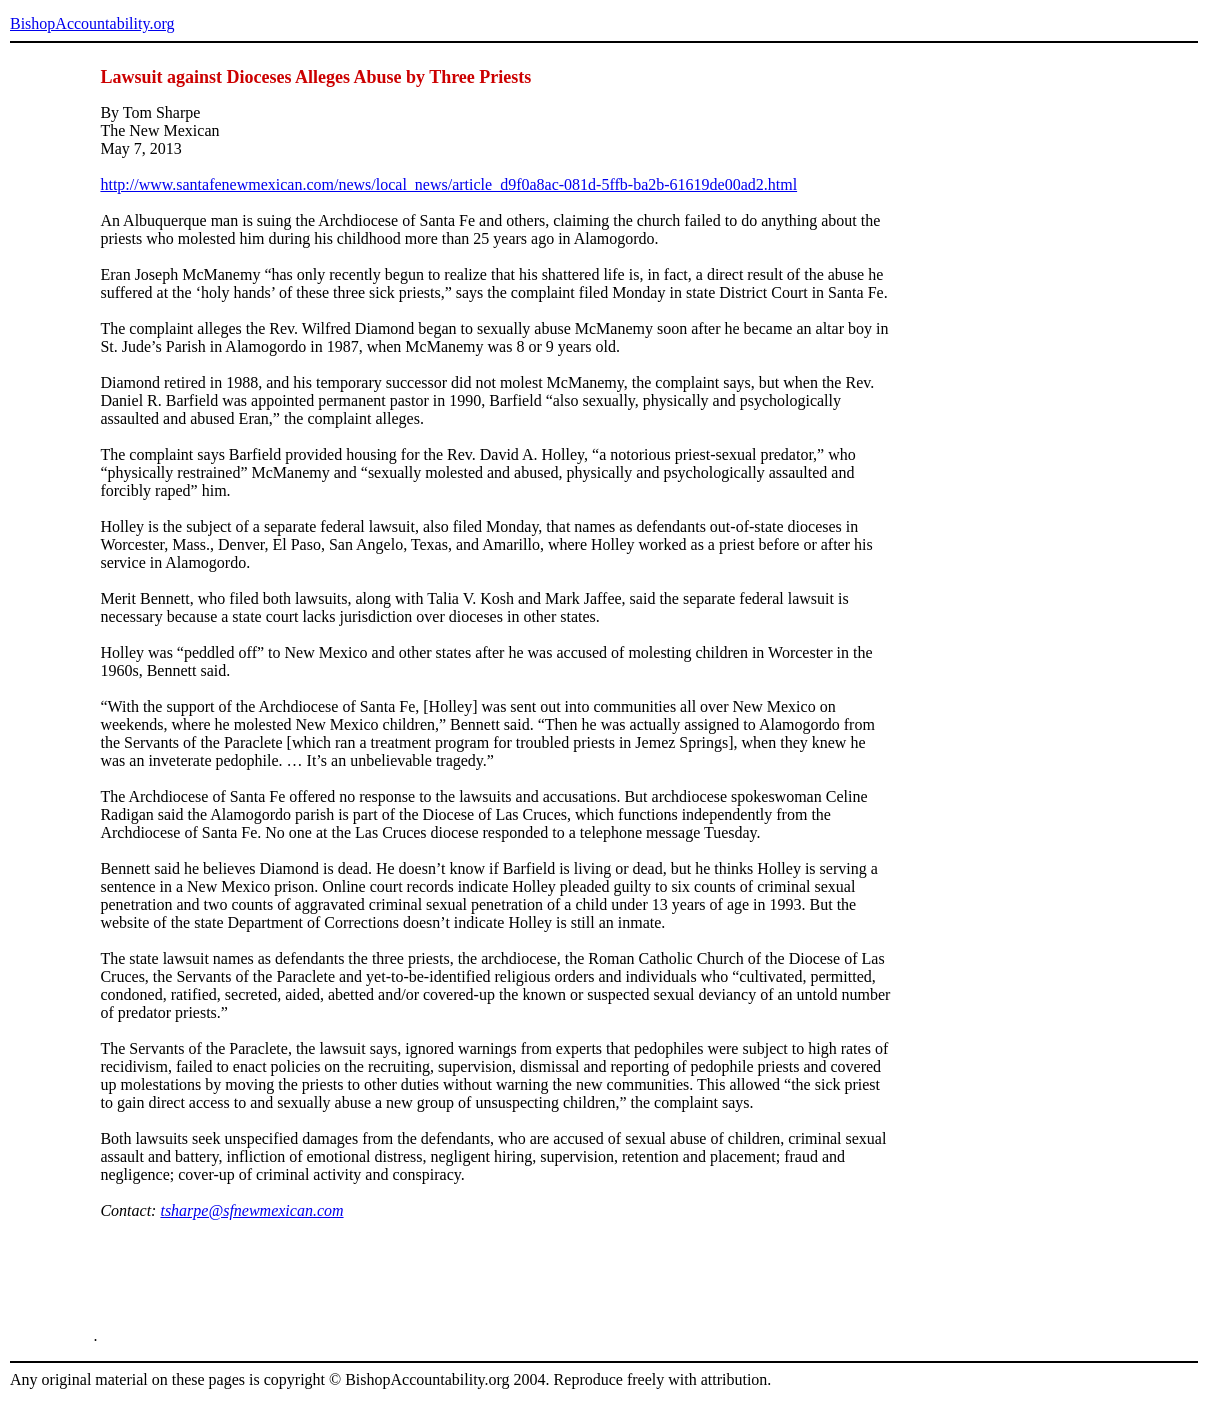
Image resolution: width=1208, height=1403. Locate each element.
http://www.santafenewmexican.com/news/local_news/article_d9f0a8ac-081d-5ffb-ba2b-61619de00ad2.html (448, 184)
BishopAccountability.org (92, 23)
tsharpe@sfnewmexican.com (251, 1210)
